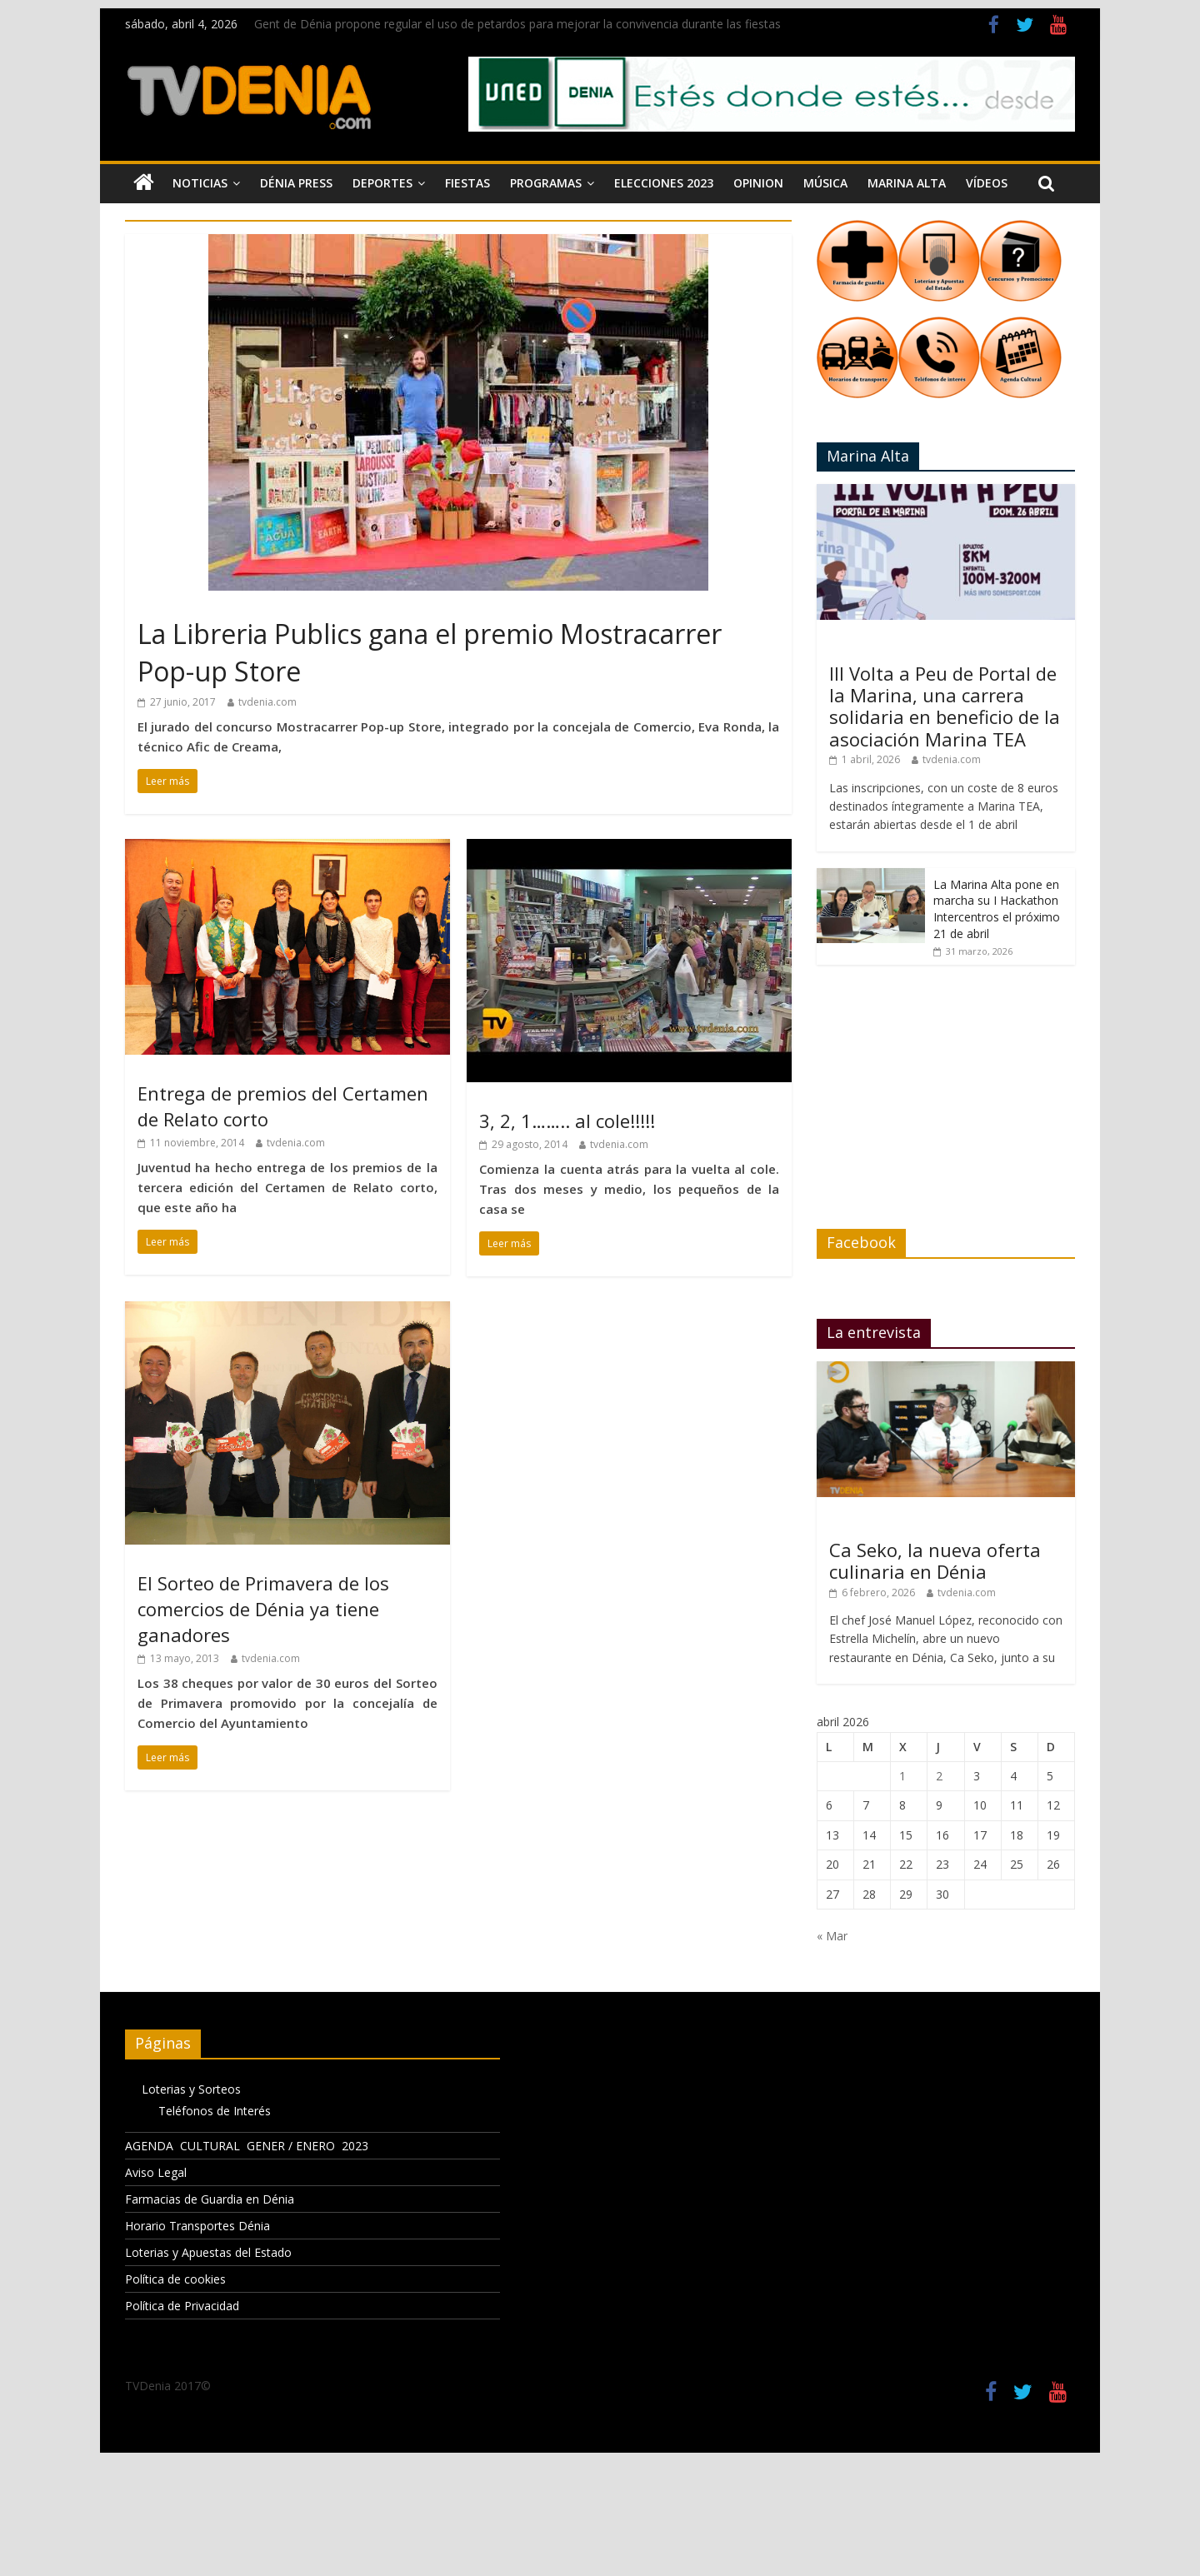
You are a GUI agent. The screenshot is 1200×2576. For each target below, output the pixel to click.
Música (825, 183)
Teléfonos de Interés (214, 2111)
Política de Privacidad (182, 2306)
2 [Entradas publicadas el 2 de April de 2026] (939, 1776)
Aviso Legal (156, 2172)
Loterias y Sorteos (191, 2089)
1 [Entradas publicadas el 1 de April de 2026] (902, 1776)
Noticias (200, 183)
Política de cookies (175, 2279)
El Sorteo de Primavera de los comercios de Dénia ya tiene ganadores (263, 1608)
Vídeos (987, 183)
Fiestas (467, 183)
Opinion (758, 183)
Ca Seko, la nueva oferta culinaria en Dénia (935, 1560)
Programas (546, 183)
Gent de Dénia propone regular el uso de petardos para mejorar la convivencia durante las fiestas (517, 24)
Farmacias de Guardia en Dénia (209, 2199)
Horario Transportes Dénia (197, 2226)
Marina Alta (907, 183)
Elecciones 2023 (663, 183)
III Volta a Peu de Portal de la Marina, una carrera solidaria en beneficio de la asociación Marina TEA (944, 706)
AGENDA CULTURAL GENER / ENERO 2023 (246, 2146)
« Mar (832, 1936)
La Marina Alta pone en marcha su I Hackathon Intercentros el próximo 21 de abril (996, 908)
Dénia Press (296, 183)
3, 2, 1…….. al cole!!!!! (567, 1120)
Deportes (382, 183)
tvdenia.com (267, 702)
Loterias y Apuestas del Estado (208, 2252)
